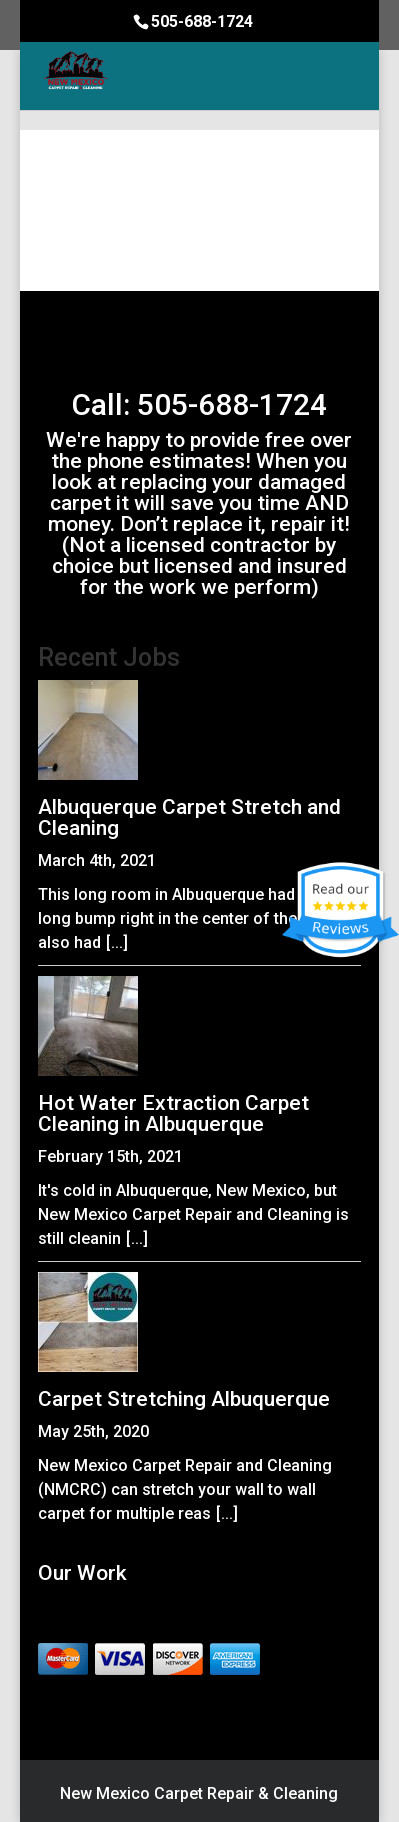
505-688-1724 (202, 21)
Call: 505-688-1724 (199, 404)
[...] (117, 942)
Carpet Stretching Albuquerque (184, 1399)
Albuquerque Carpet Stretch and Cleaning (189, 817)
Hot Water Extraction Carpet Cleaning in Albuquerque (173, 1113)
